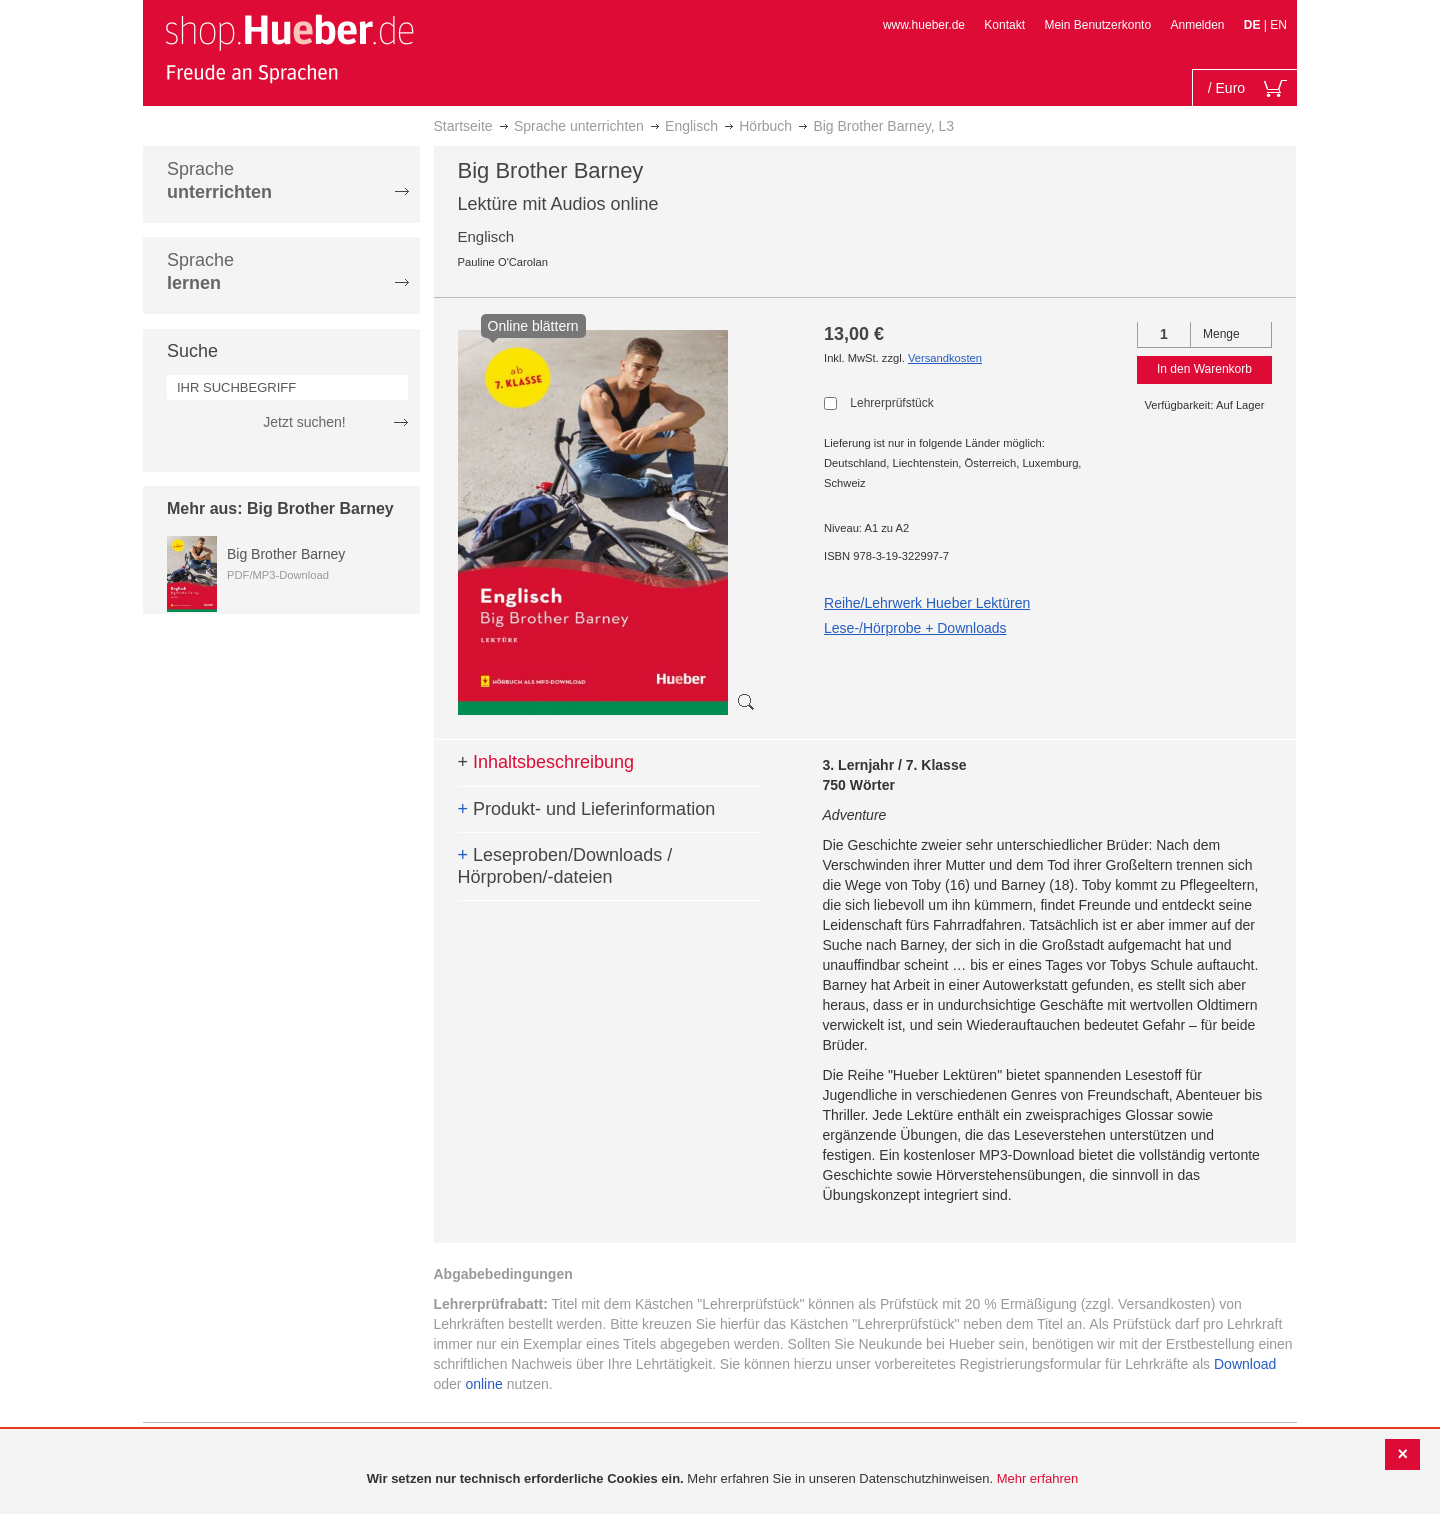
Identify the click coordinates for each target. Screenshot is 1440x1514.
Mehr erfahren (1038, 1478)
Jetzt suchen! (304, 422)
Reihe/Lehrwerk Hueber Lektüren (927, 603)
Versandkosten (945, 358)
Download (1245, 1364)
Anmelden (1197, 25)
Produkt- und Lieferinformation (587, 809)
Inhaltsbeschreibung (546, 762)
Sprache (219, 180)
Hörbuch (765, 126)
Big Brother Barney (286, 554)
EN (1278, 25)
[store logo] (289, 48)
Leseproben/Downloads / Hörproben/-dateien (565, 866)
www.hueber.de (924, 25)
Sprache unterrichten (579, 126)
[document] (722, 1479)
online (483, 1384)
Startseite (463, 126)
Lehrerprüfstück (891, 403)
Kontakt (1004, 25)
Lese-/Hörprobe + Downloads (915, 628)
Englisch (691, 126)
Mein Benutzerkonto (1097, 25)
